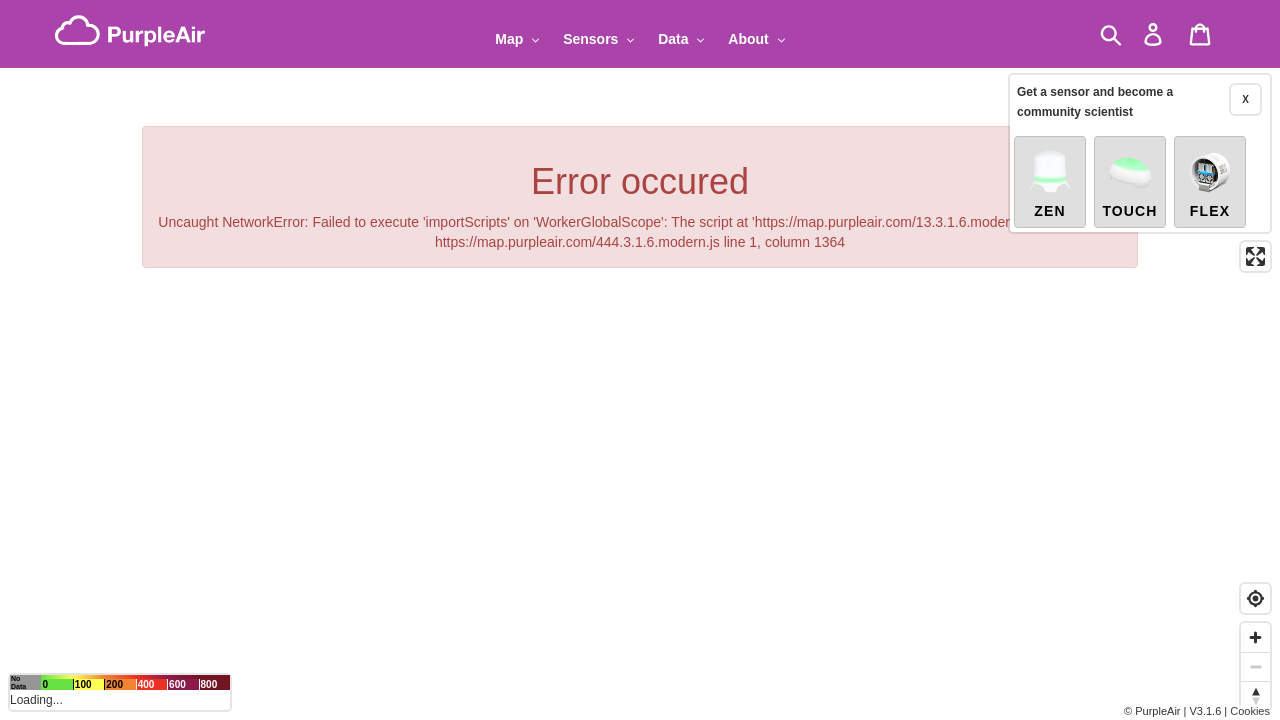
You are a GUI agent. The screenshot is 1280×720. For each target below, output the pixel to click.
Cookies (1250, 711)
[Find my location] (1255, 598)
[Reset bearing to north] (1255, 695)
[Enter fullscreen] (1255, 255)
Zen (1050, 182)
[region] (640, 360)
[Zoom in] (1255, 637)
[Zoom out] (1255, 666)
